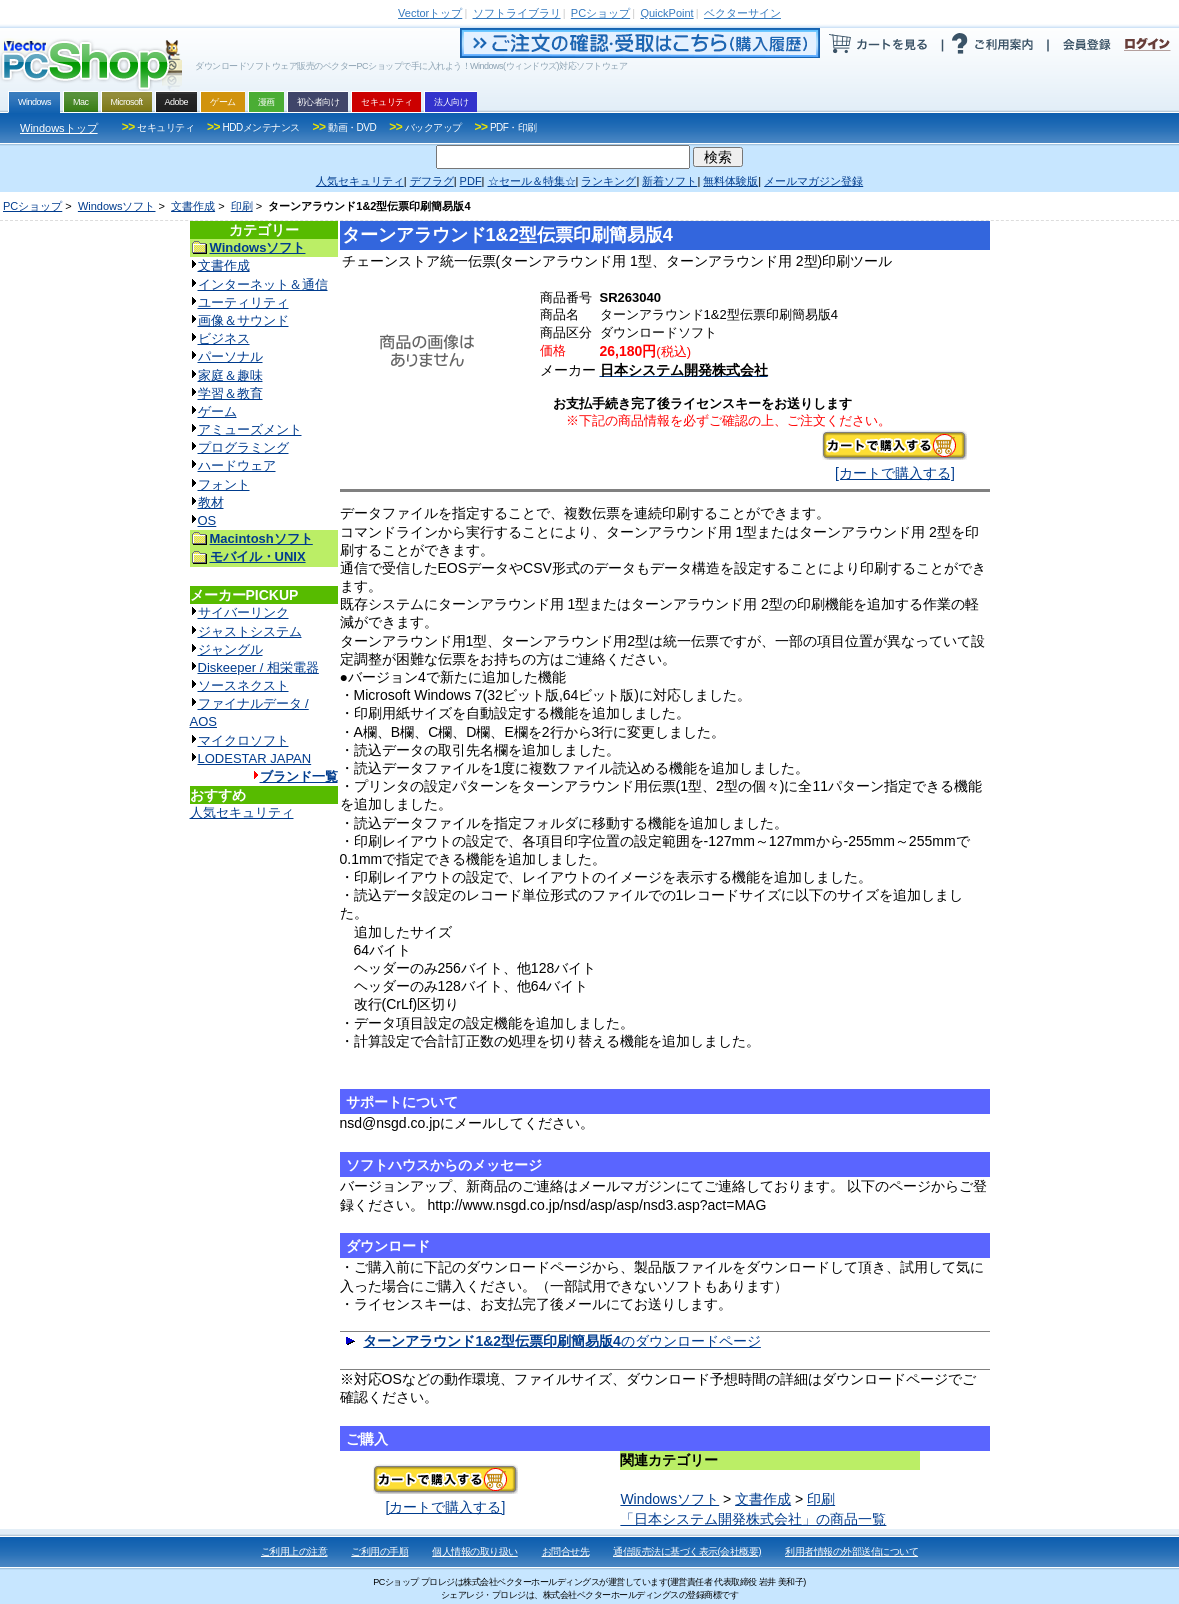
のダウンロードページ (561, 1341)
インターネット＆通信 (263, 284)
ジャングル (230, 649)
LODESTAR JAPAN (255, 758)
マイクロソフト (243, 740)
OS (207, 520)
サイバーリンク (243, 612)
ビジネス (224, 338)
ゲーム (217, 411)
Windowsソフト (117, 206)
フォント (224, 484)
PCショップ (32, 206)
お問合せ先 (566, 1551)
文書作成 (193, 206)
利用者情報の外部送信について (851, 1551)
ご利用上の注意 (294, 1551)
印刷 (242, 206)
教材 (211, 502)
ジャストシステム (250, 631)
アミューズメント (250, 429)
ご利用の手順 (379, 1551)
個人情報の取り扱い (475, 1551)
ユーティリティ (243, 302)
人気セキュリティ (242, 812)
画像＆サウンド (243, 320)
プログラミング (243, 447)
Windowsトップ (59, 128)
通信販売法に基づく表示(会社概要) (687, 1551)
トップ (430, 13)
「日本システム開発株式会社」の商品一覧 (753, 1519)
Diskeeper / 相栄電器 (258, 667)
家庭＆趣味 (230, 375)
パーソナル (230, 356)
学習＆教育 (230, 393)
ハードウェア (237, 465)
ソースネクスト (243, 685)
